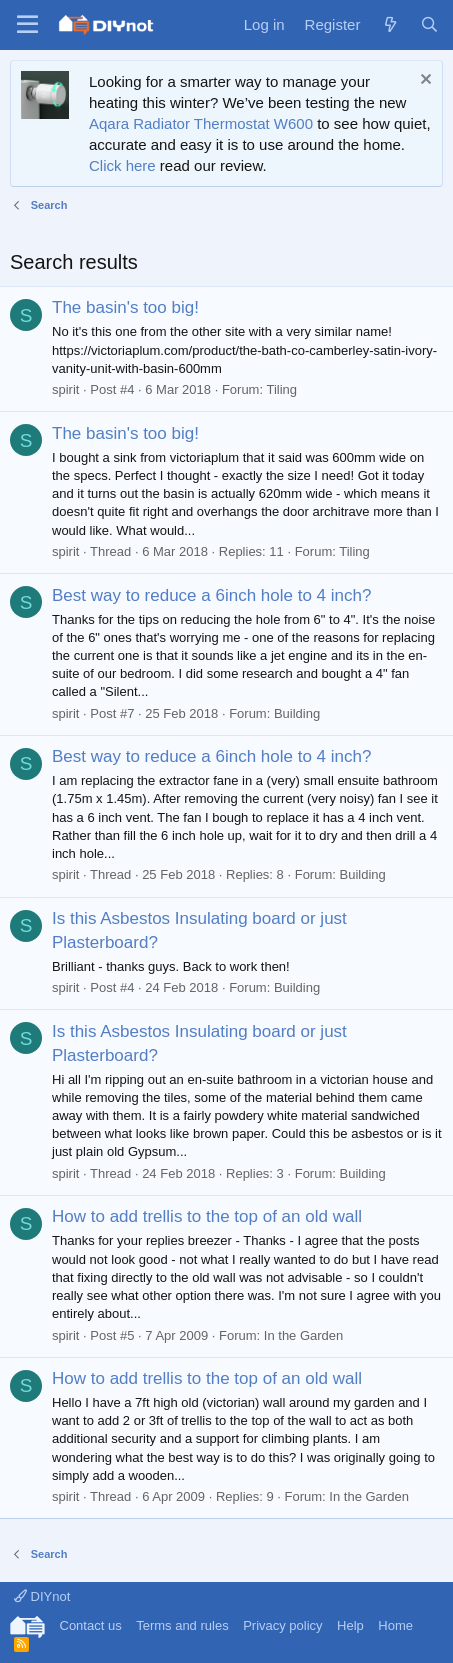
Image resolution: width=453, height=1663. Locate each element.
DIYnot (42, 1596)
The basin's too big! (125, 307)
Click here (122, 165)
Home (395, 1625)
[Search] (429, 24)
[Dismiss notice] (423, 81)
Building (297, 713)
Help (350, 1625)
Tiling (281, 389)
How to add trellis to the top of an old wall (207, 1216)
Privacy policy (282, 1625)
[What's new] (389, 24)
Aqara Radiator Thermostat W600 (201, 123)
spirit (65, 389)
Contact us (91, 1625)
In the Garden (304, 1335)
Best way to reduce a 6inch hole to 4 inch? (211, 595)
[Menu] (27, 25)
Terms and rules (182, 1625)
